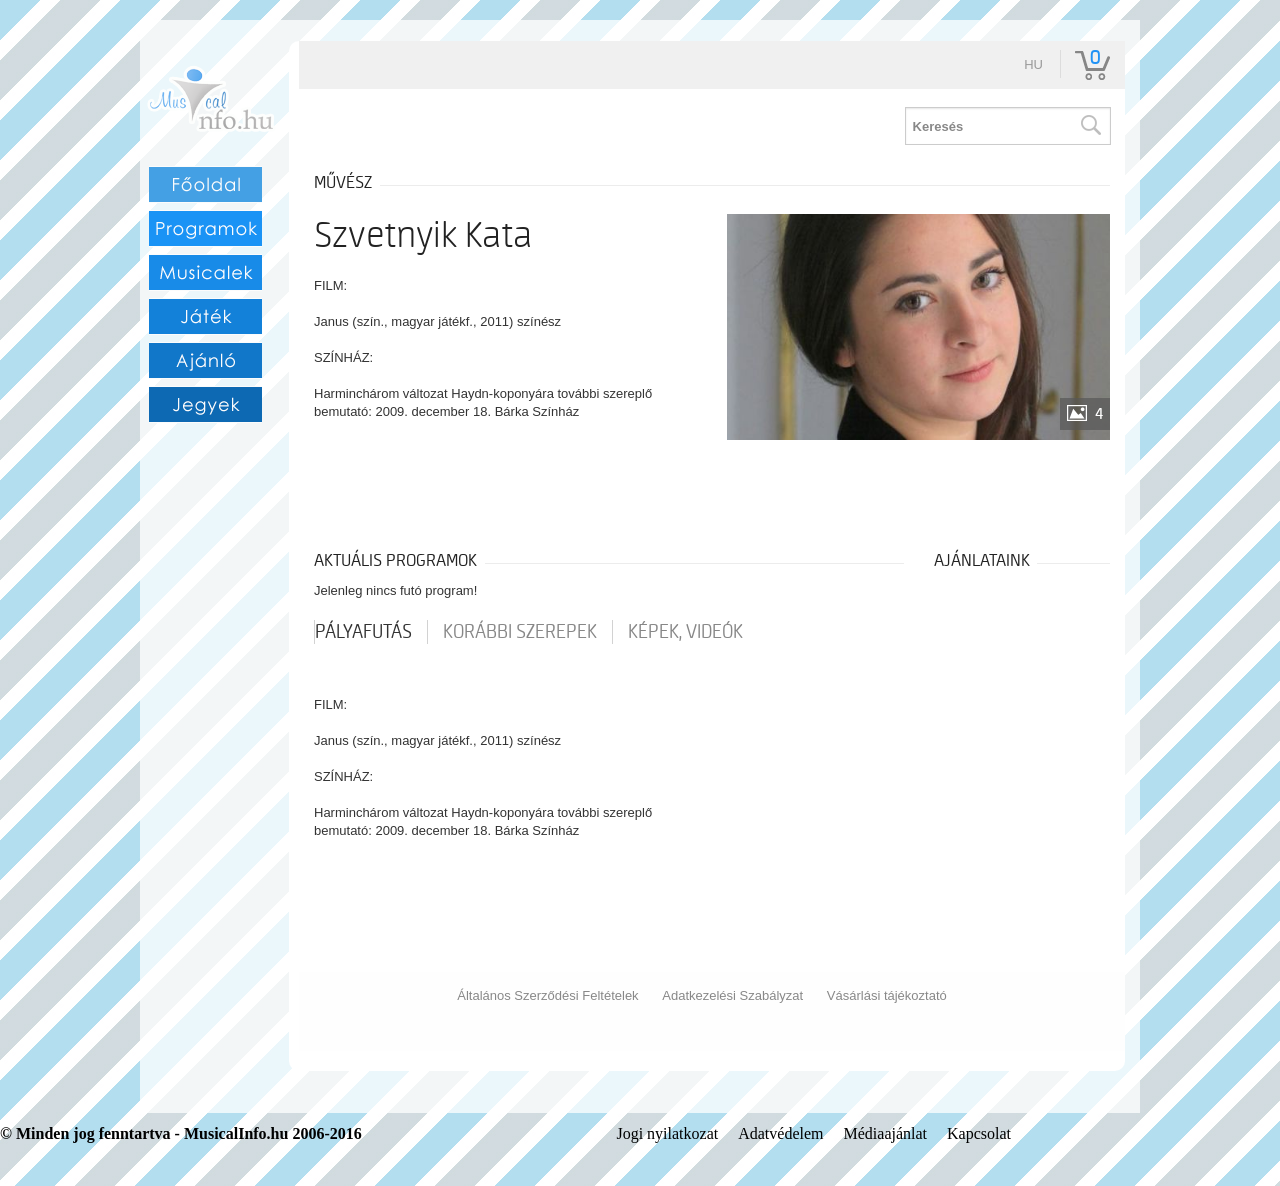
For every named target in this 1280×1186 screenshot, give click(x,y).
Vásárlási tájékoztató (887, 995)
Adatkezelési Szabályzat (732, 995)
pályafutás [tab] (363, 632)
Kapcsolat (979, 1133)
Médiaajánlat (886, 1133)
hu (1033, 64)
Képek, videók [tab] (685, 632)
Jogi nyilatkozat (667, 1133)
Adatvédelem (780, 1133)
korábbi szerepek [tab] (520, 632)
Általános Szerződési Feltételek (547, 995)
